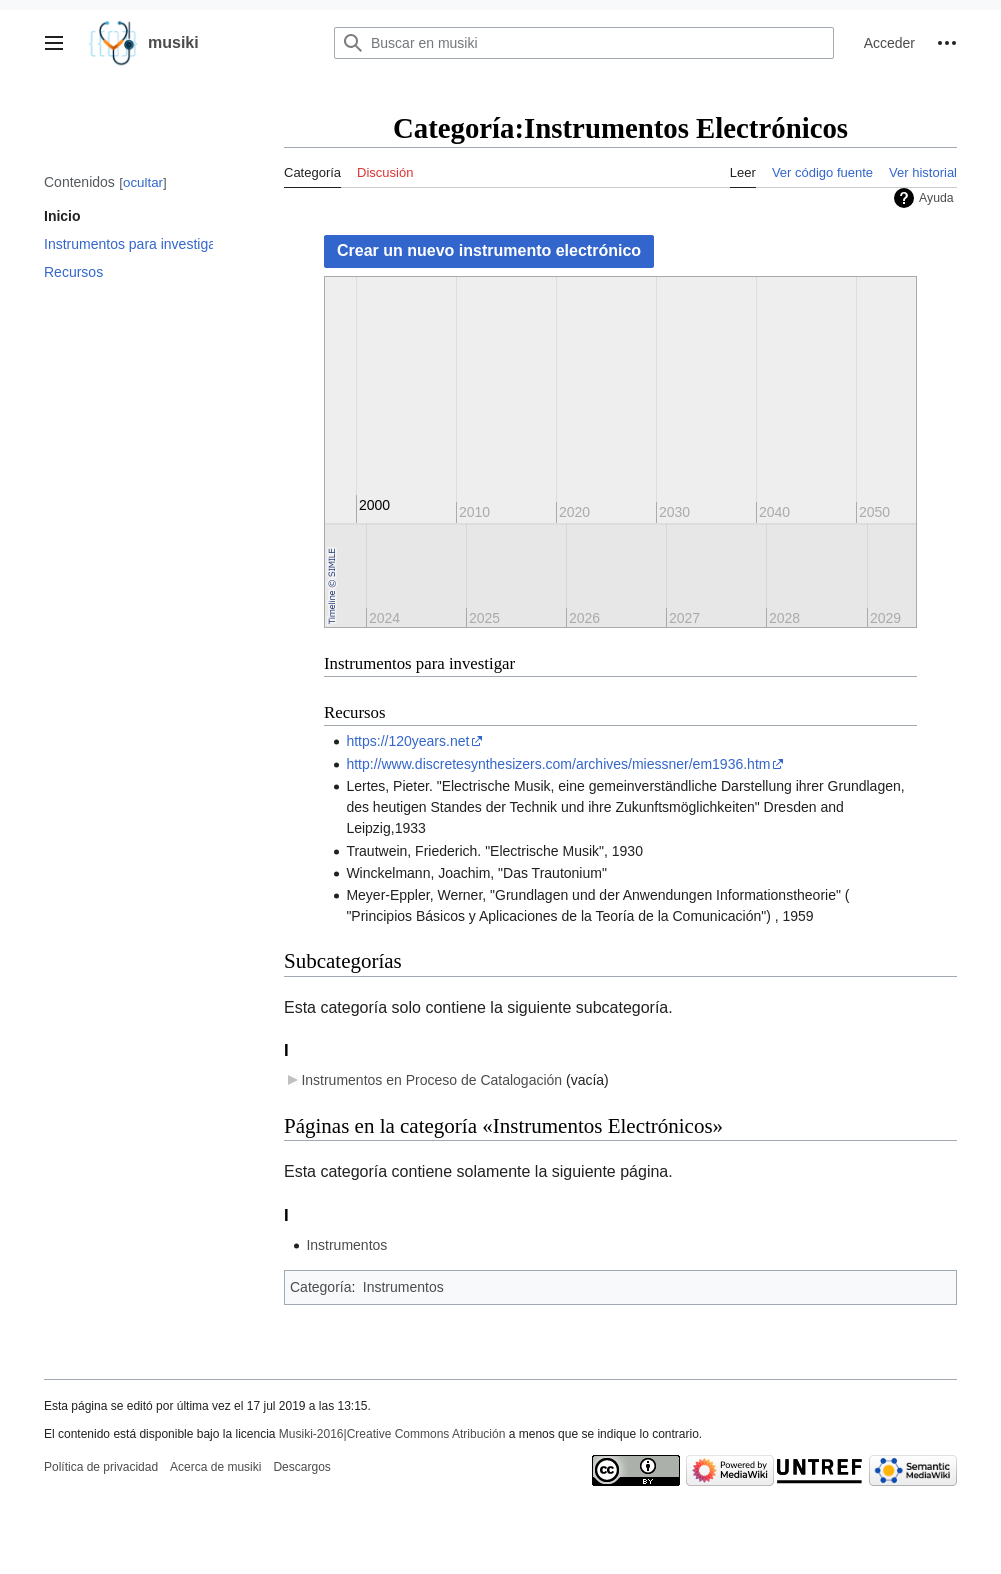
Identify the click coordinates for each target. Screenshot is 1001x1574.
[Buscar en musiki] (584, 43)
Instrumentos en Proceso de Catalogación (431, 1080)
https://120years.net (407, 741)
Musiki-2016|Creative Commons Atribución (392, 1434)
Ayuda (936, 198)
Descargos (301, 1467)
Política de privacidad (101, 1467)
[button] (54, 43)
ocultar (143, 182)
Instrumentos (346, 1245)
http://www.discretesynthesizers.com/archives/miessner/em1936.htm (558, 764)
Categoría (320, 1287)
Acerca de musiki (215, 1467)
